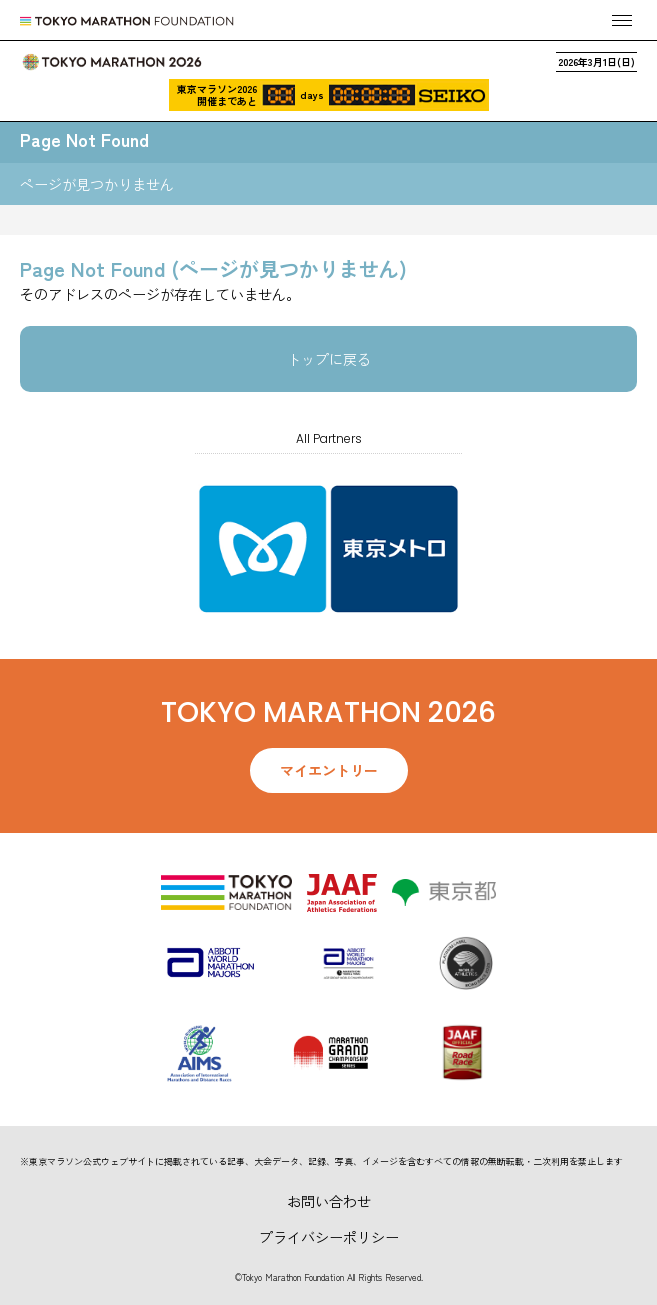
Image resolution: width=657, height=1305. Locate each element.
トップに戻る (329, 359)
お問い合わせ (329, 1201)
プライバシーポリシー (329, 1237)
